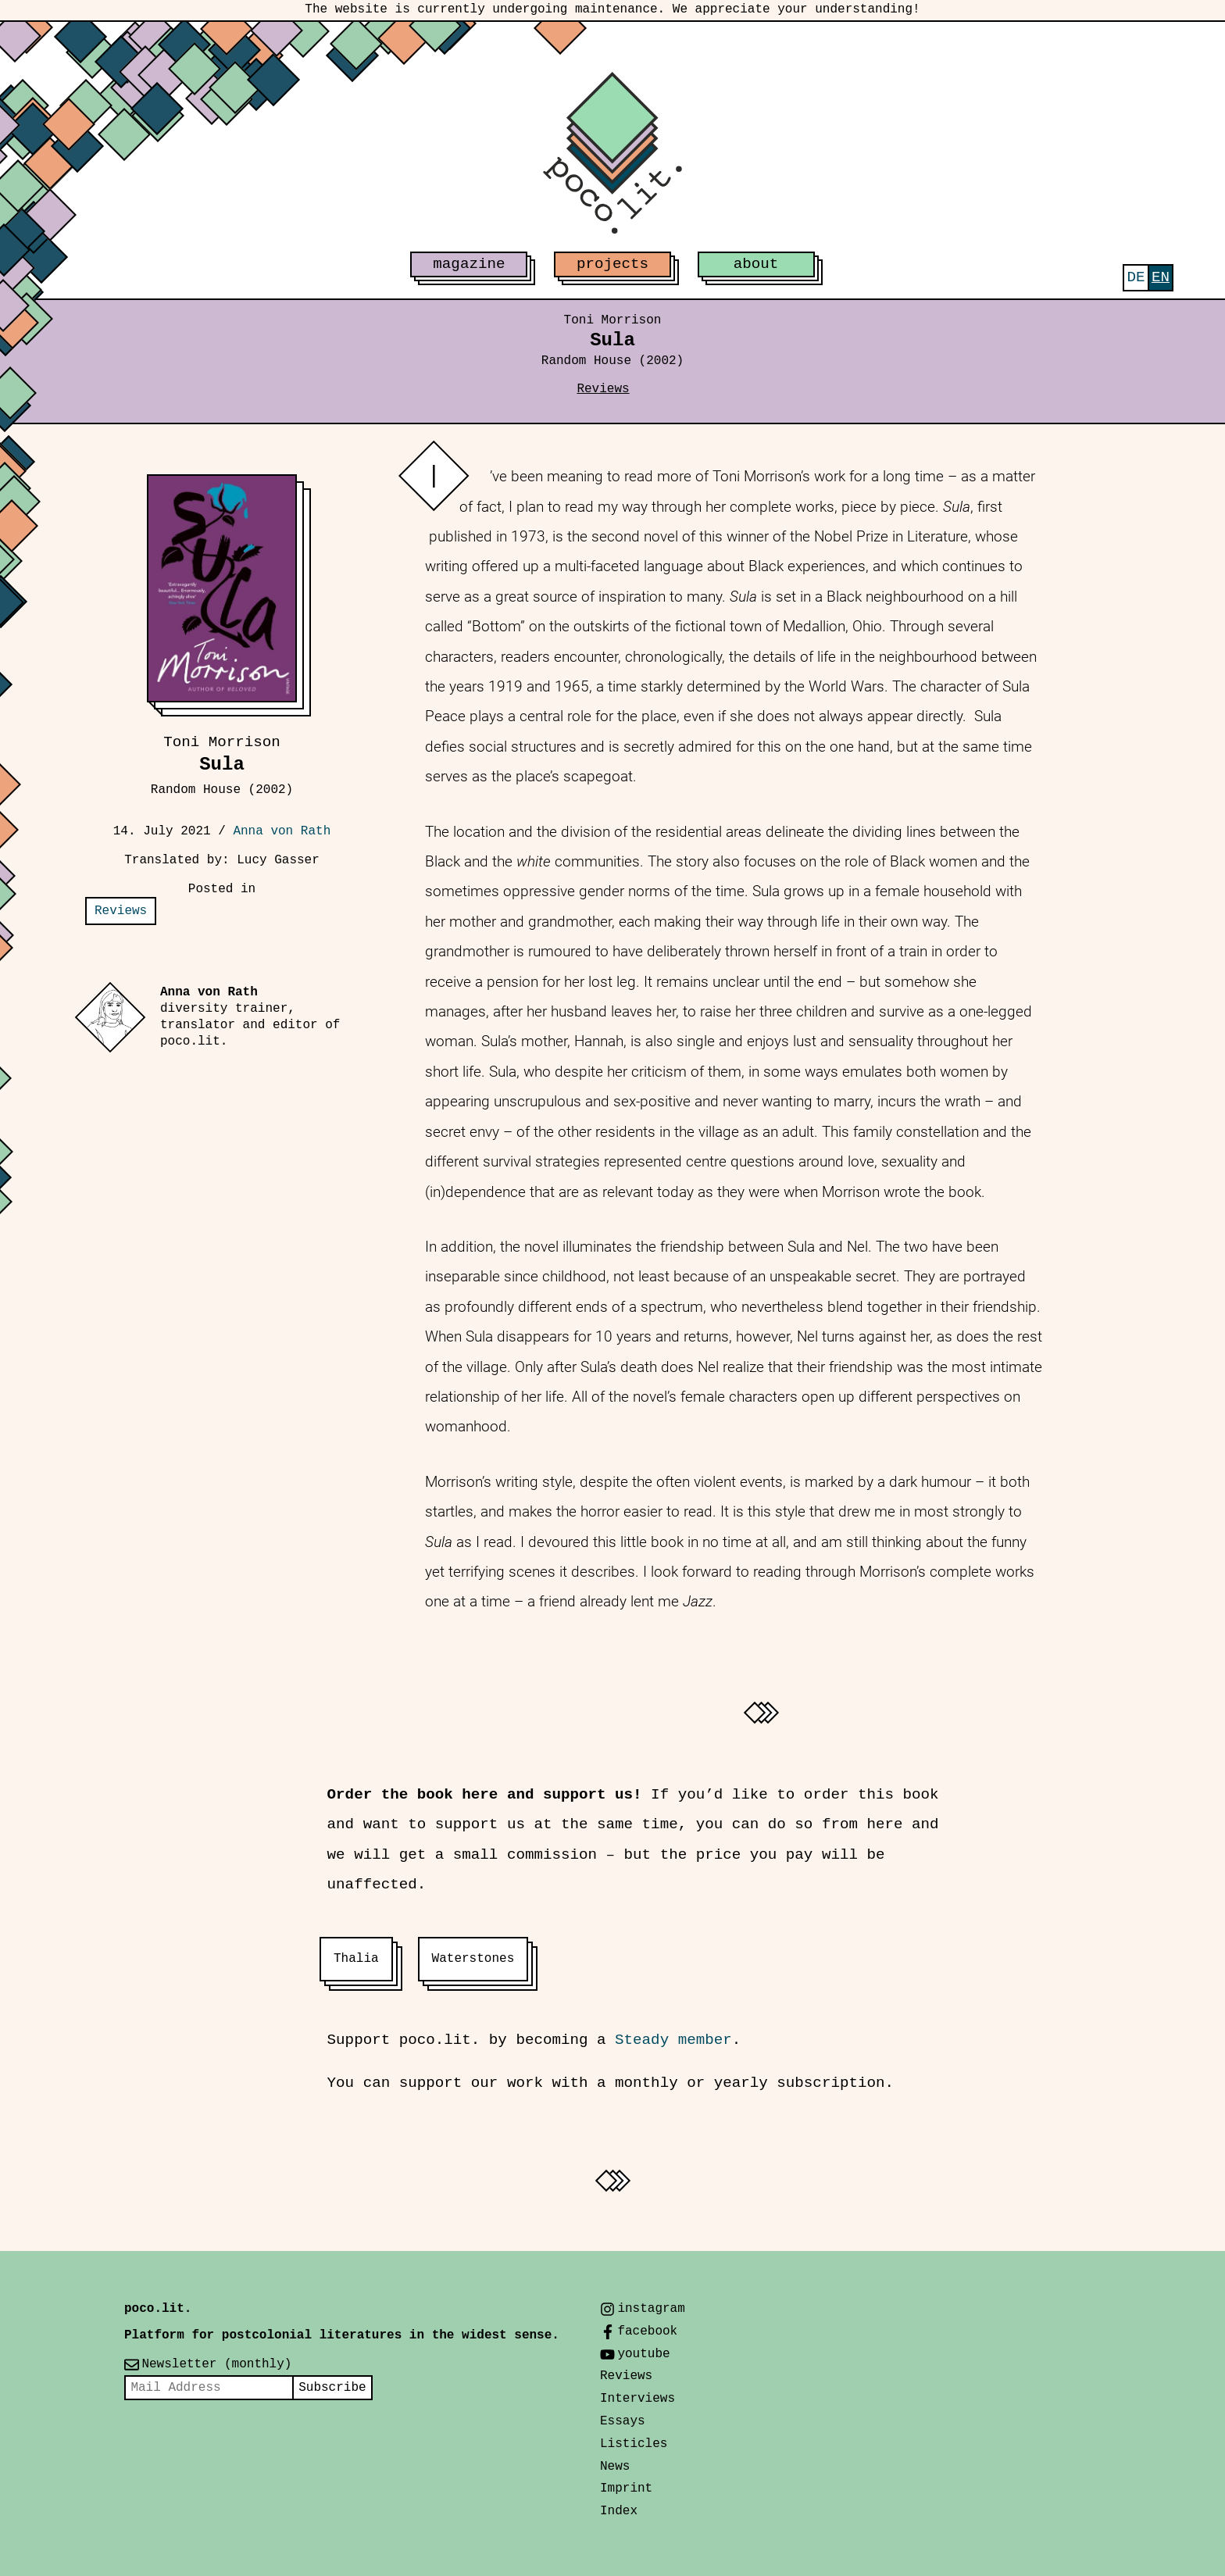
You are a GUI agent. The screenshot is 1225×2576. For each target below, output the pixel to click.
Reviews (603, 389)
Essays (622, 2421)
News (615, 2467)
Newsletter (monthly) (216, 2364)
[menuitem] (1135, 278)
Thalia (356, 1959)
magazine (469, 264)
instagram (650, 2309)
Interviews (637, 2399)
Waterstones (473, 1959)
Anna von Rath (281, 831)
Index (619, 2511)
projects (612, 264)
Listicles (633, 2444)
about (756, 264)
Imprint (626, 2488)
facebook (647, 2331)
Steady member (673, 2040)
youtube (643, 2354)
